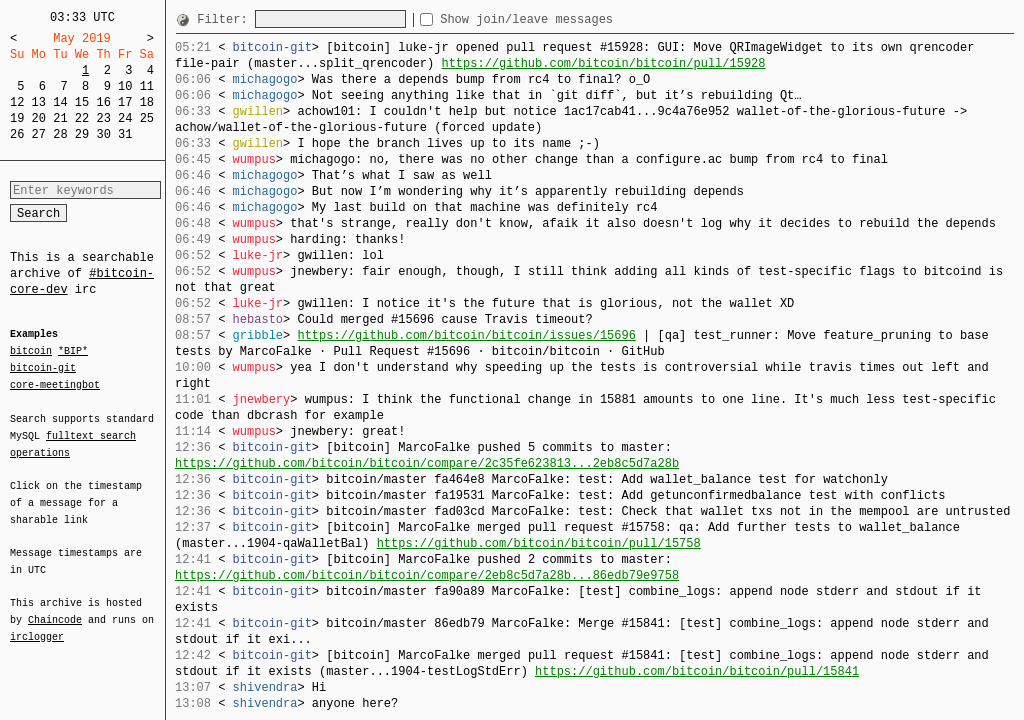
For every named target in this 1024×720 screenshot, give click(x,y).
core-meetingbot (55, 384)
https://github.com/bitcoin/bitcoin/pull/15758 (539, 543)
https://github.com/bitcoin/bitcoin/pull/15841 (697, 671)
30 (103, 134)
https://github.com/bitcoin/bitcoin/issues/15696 (466, 335)
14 (60, 102)
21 (60, 118)
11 (147, 86)
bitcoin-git (43, 368)
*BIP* (73, 352)
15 (82, 102)
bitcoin (31, 352)
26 (17, 134)
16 (103, 102)
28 (60, 134)
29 (82, 134)
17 (125, 102)
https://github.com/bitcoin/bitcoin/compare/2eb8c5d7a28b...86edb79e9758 (427, 575)
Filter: (226, 19)
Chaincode (55, 608)
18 (147, 102)
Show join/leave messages (562, 19)
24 (125, 118)
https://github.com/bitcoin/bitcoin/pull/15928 (603, 63)
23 (103, 118)
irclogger (37, 624)
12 (17, 102)
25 (147, 118)
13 (39, 102)
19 (17, 118)
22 (82, 118)
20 (39, 118)
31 (125, 134)
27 (39, 134)
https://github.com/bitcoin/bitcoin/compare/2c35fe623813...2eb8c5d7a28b (427, 463)
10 (125, 86)
